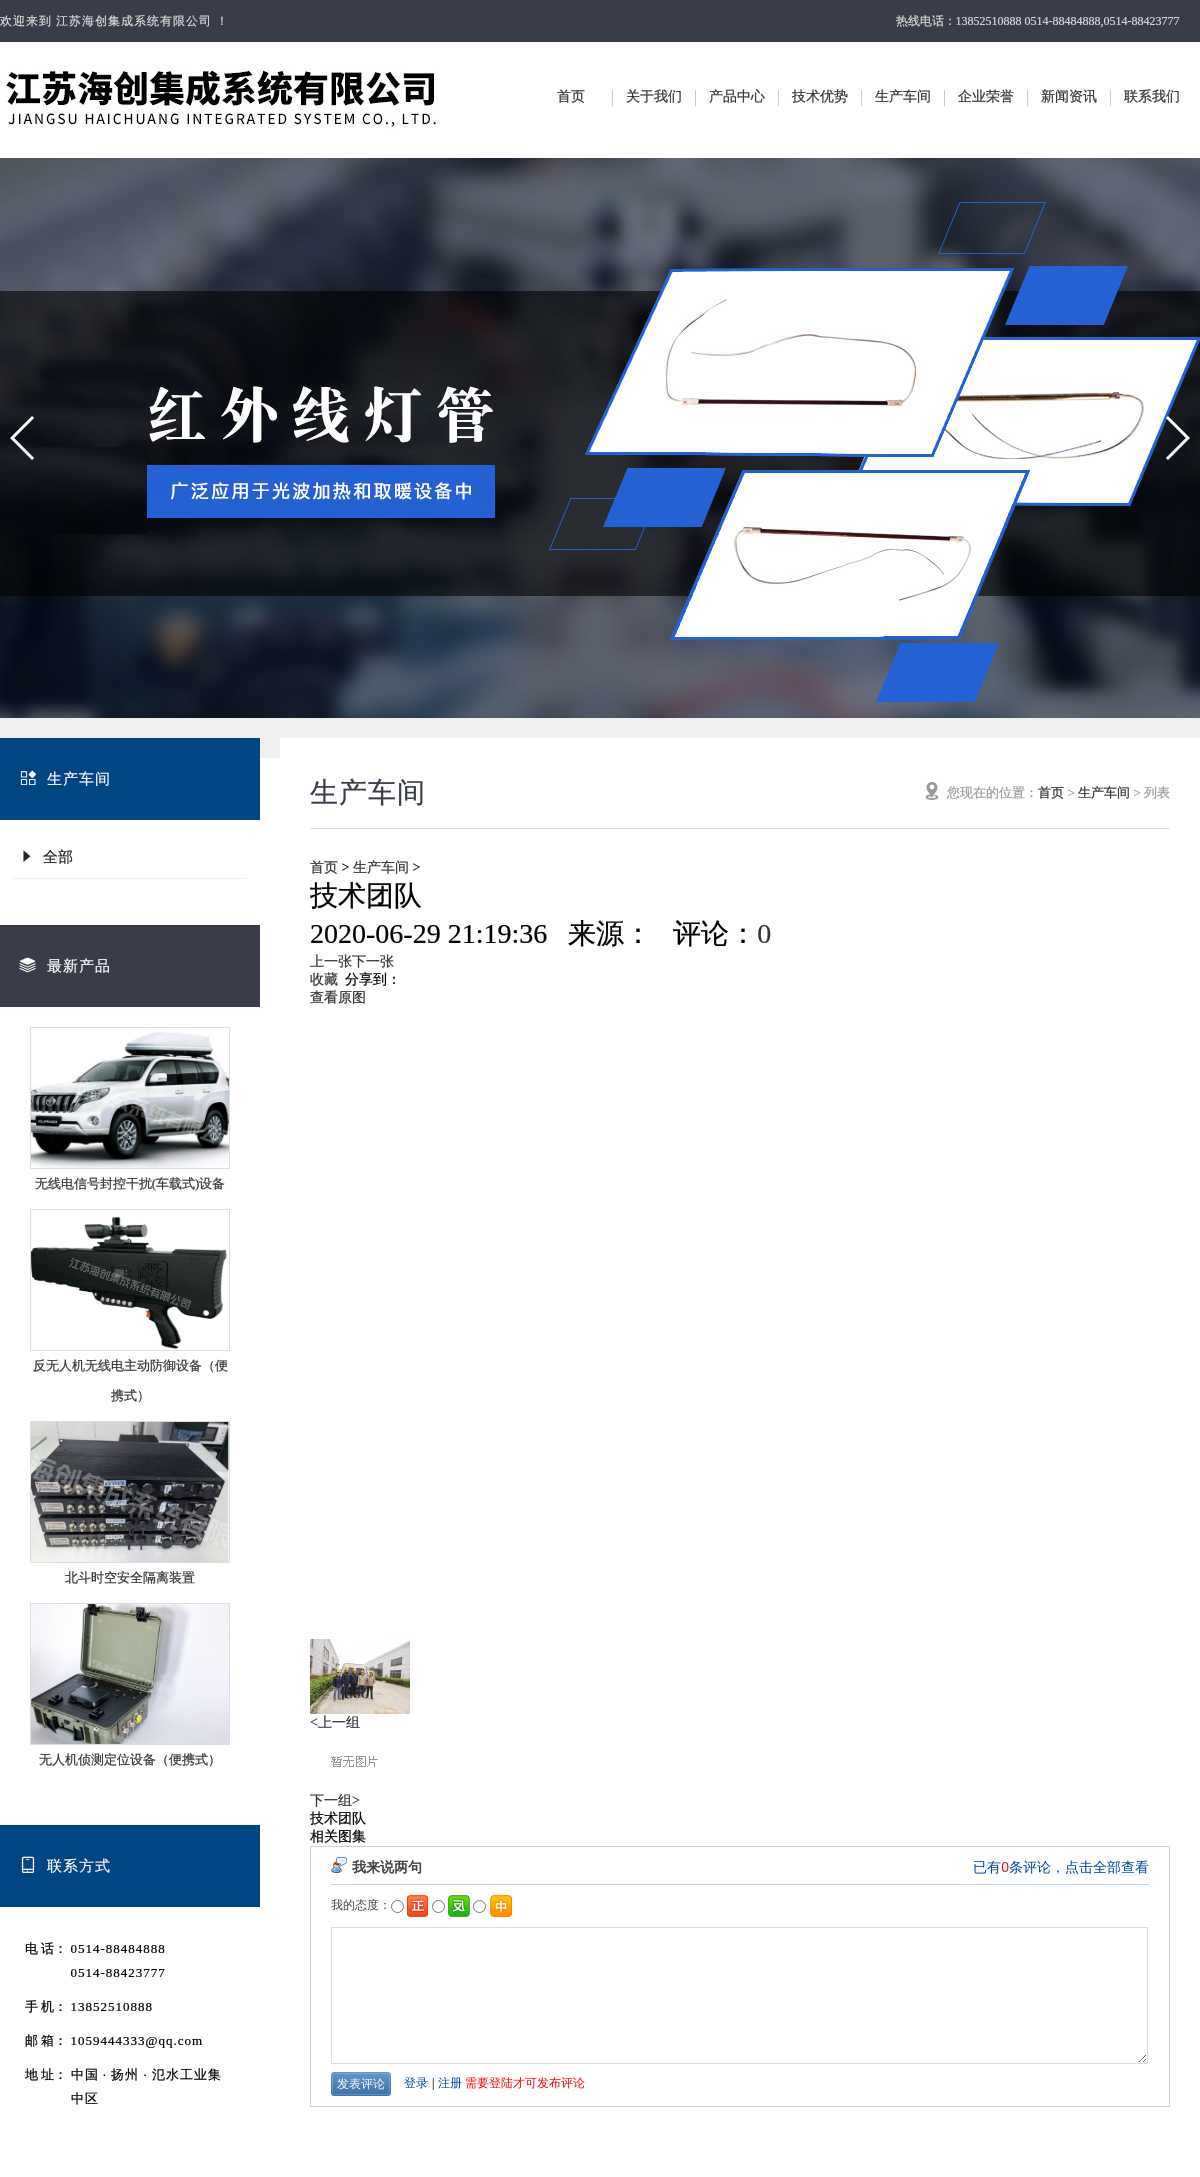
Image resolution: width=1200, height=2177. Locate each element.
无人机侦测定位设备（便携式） (130, 1759)
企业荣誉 (986, 96)
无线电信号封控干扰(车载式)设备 (130, 1183)
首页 (571, 96)
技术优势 (820, 96)
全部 (46, 856)
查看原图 (338, 997)
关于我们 (654, 96)
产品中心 (737, 96)
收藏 (324, 979)
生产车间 (903, 96)
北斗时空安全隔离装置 (130, 1577)
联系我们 (1152, 96)
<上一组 (335, 1722)
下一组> (335, 1800)
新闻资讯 (1069, 96)
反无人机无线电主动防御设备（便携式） (130, 1380)
